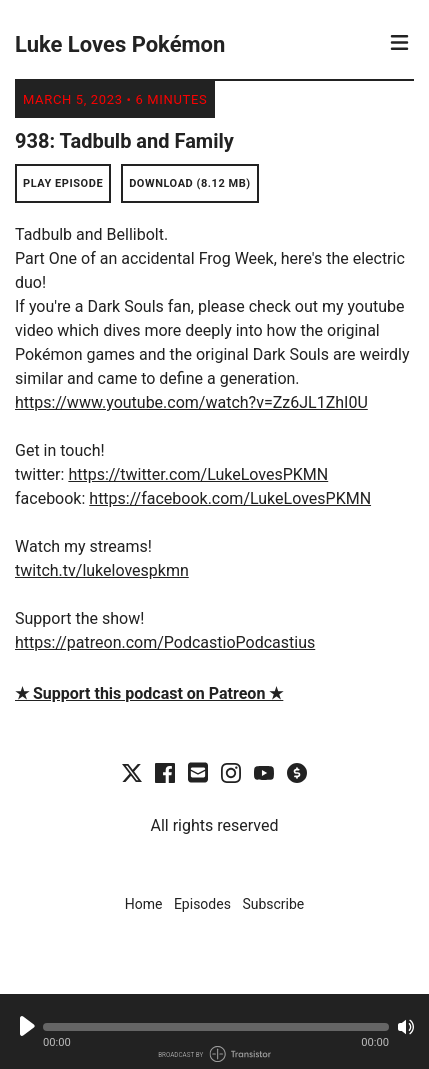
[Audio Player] (214, 1031)
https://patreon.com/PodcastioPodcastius (165, 642)
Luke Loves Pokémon (120, 44)
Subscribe (273, 904)
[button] (216, 1027)
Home (144, 904)
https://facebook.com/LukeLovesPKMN (230, 498)
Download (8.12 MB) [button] (190, 183)
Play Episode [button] (63, 183)
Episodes (202, 904)
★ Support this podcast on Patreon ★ (149, 693)
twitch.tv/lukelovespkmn (102, 570)
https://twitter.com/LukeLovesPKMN (198, 474)
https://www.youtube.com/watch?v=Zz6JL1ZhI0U (191, 402)
